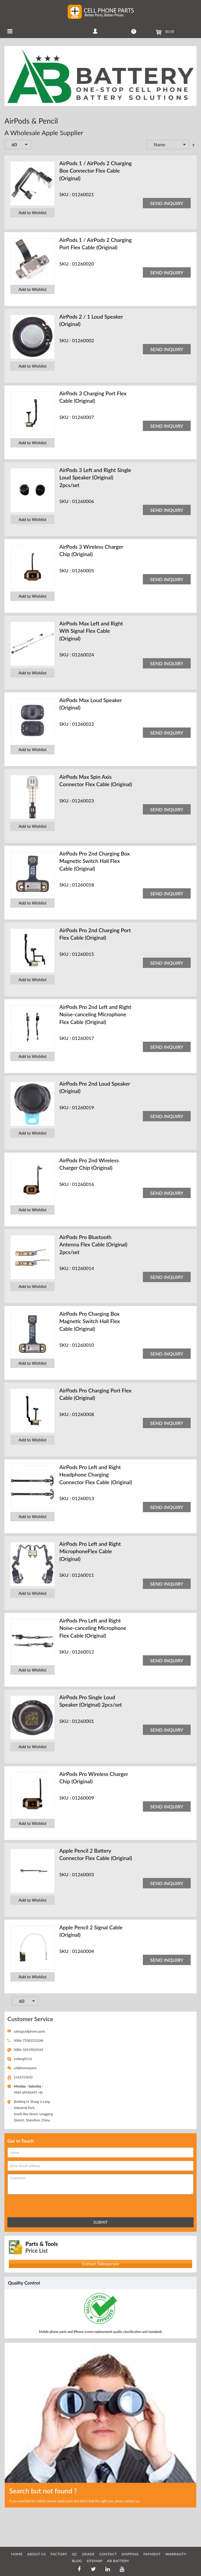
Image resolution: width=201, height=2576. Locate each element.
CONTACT (108, 2554)
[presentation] (33, 2204)
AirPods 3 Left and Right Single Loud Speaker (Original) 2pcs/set (95, 477)
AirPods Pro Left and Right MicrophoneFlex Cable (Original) (90, 1551)
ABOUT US (36, 2554)
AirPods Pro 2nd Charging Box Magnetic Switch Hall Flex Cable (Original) (94, 860)
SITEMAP (94, 2561)
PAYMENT (152, 2554)
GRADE (88, 2554)
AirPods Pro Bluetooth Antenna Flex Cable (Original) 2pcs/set (93, 1244)
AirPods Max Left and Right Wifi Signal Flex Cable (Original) (91, 630)
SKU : (65, 194)
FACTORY (58, 2554)
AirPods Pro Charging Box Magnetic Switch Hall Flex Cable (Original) (89, 1321)
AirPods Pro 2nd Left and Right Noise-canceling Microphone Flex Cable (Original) (95, 1014)
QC (74, 2554)
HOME (17, 2554)
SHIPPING (130, 2554)
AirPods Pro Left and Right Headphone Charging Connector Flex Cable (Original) (95, 1474)
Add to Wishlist (32, 212)
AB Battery (118, 2561)
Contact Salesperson (100, 2263)
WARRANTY (175, 2554)
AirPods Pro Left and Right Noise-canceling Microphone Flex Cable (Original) (92, 1627)
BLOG (77, 2561)
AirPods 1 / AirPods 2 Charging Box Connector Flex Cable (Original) (95, 170)
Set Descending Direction (193, 145)
